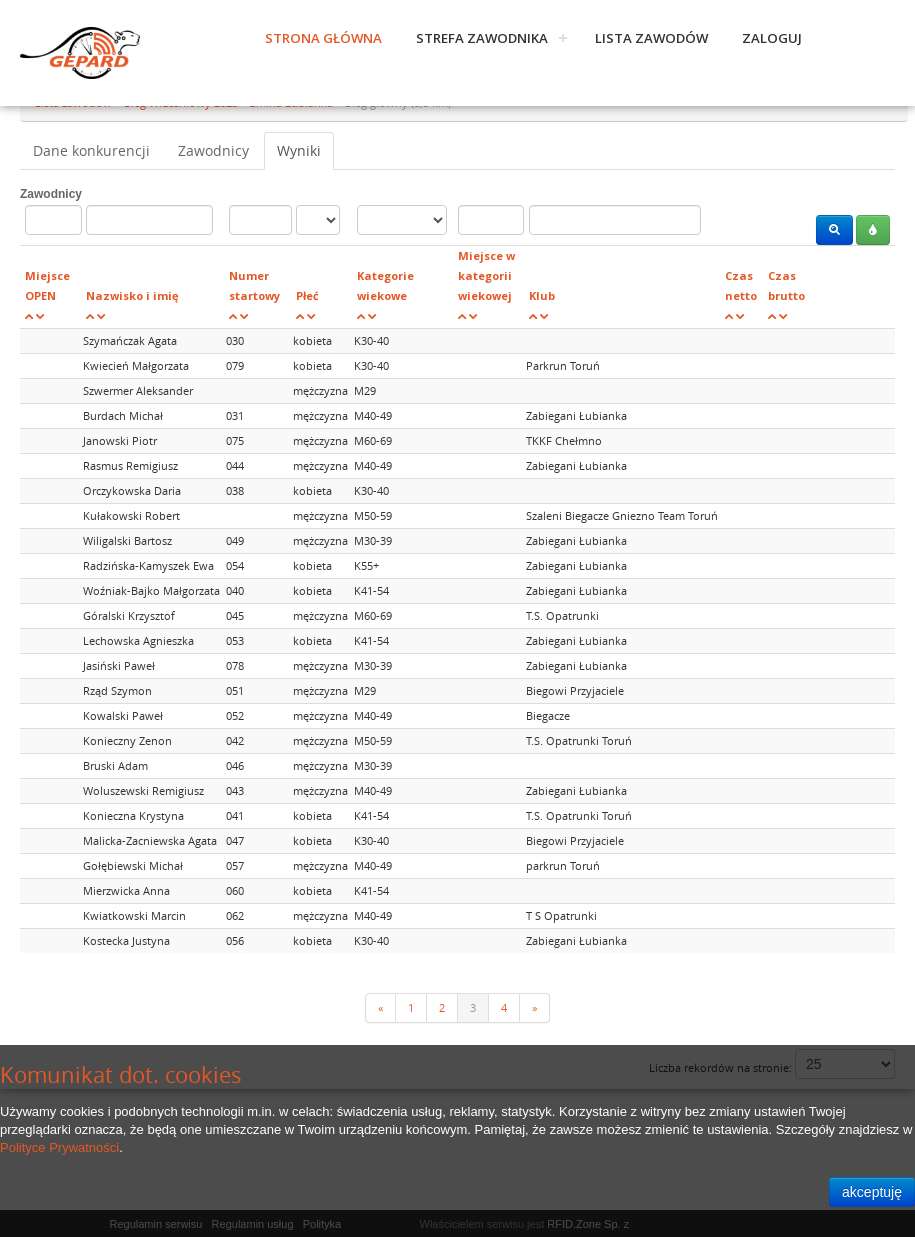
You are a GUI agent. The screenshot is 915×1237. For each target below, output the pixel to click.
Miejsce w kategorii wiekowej (486, 275)
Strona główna (323, 38)
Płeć (307, 295)
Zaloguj (772, 38)
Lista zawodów (651, 38)
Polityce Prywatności (59, 1147)
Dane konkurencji (91, 150)
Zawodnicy (213, 150)
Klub (542, 295)
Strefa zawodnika (482, 38)
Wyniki (299, 150)
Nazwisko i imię (132, 295)
